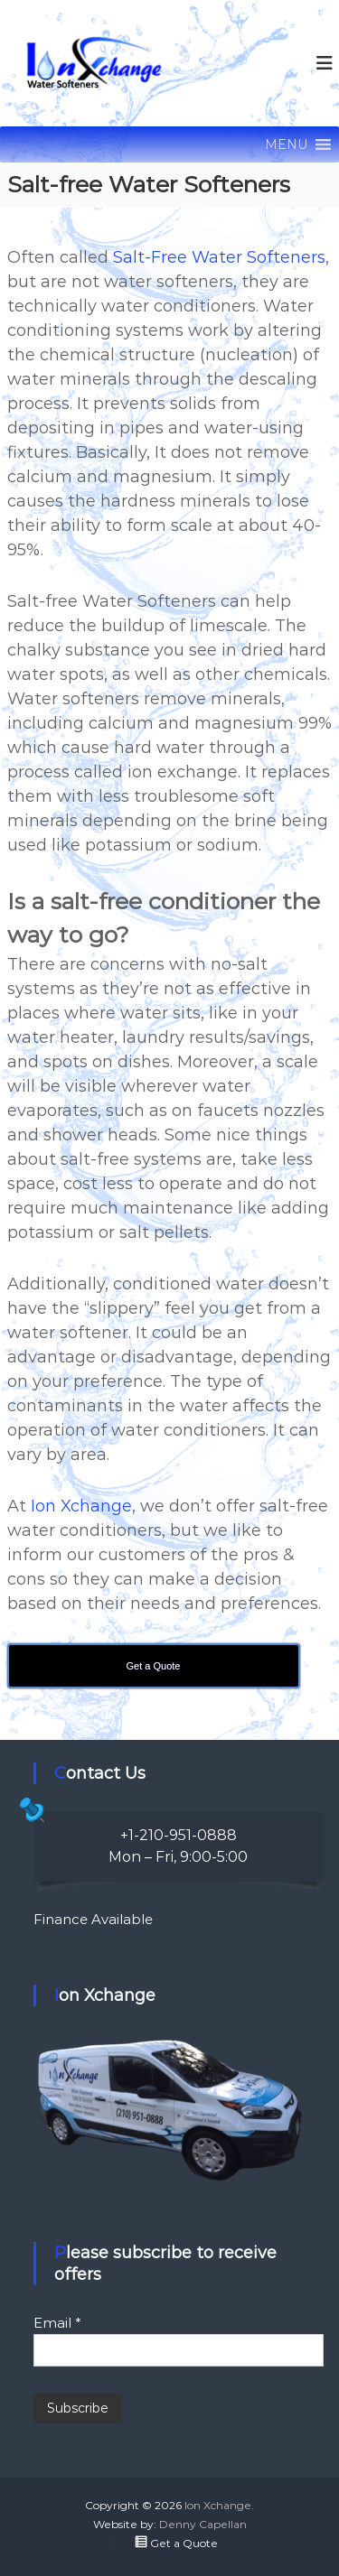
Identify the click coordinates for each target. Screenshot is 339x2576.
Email (57, 2322)
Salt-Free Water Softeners (219, 257)
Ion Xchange (81, 1506)
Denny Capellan (203, 2524)
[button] (286, 144)
